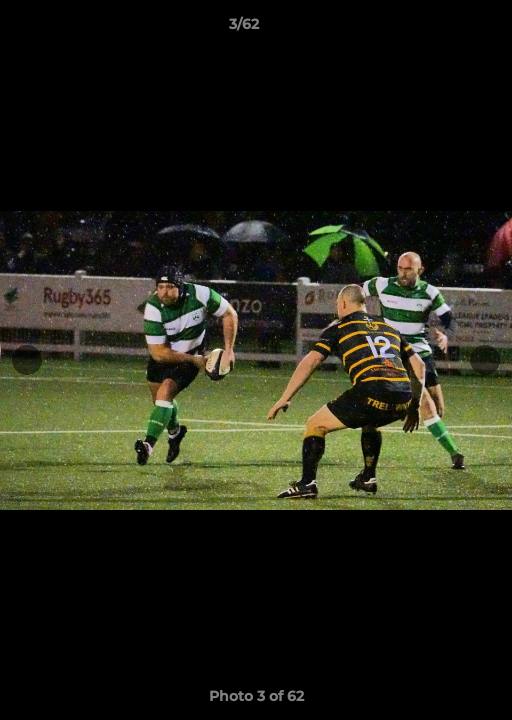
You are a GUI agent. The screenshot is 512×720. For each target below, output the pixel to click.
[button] (440, 29)
